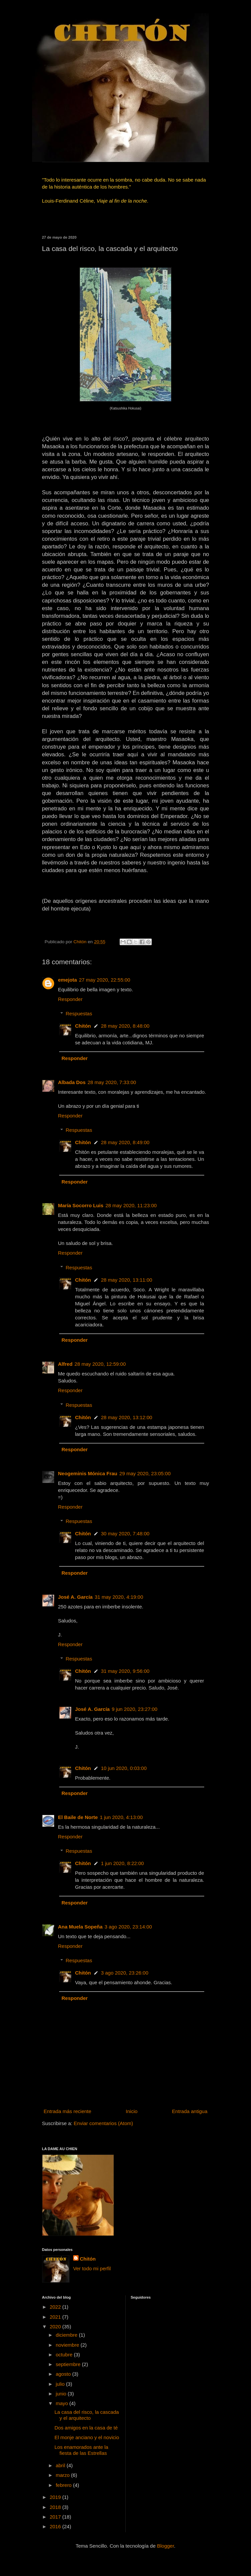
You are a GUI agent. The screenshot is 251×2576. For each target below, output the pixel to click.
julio (61, 2384)
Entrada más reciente (68, 2111)
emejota (67, 980)
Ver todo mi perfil (92, 2268)
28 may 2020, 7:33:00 (112, 1082)
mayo (63, 2403)
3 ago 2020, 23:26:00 (124, 1973)
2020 (56, 2326)
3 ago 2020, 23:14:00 (128, 1926)
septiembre (69, 2364)
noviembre (68, 2345)
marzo (63, 2475)
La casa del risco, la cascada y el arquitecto (86, 2415)
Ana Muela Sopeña (80, 1926)
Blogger (165, 2546)
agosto (64, 2374)
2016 (56, 2526)
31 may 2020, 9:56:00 (125, 1671)
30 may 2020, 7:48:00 (125, 1533)
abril (61, 2465)
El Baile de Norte (78, 1817)
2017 (56, 2517)
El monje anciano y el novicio (86, 2437)
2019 (56, 2497)
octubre (65, 2354)
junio (62, 2393)
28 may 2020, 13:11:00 (126, 1280)
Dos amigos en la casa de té (86, 2427)
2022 (56, 2307)
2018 (56, 2507)
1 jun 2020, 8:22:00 (122, 1863)
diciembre (67, 2335)
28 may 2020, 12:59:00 (100, 1364)
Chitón (83, 1026)
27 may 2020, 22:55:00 (104, 980)
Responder (70, 999)
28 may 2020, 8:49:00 (125, 1142)
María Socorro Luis (81, 1205)
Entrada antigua (190, 2111)
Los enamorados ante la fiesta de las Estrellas (81, 2450)
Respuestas (79, 1013)
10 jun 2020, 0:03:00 (124, 1768)
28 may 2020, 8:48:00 (125, 1026)
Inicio (131, 2111)
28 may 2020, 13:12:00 (126, 1417)
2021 (56, 2317)
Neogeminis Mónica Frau (88, 1473)
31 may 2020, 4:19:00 (119, 1597)
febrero (64, 2485)
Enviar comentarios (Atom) (103, 2123)
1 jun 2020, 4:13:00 (121, 1817)
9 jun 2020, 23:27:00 (134, 1709)
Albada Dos (72, 1082)
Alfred (65, 1364)
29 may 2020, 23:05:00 (144, 1473)
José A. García (75, 1597)
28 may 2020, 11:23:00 (130, 1205)
